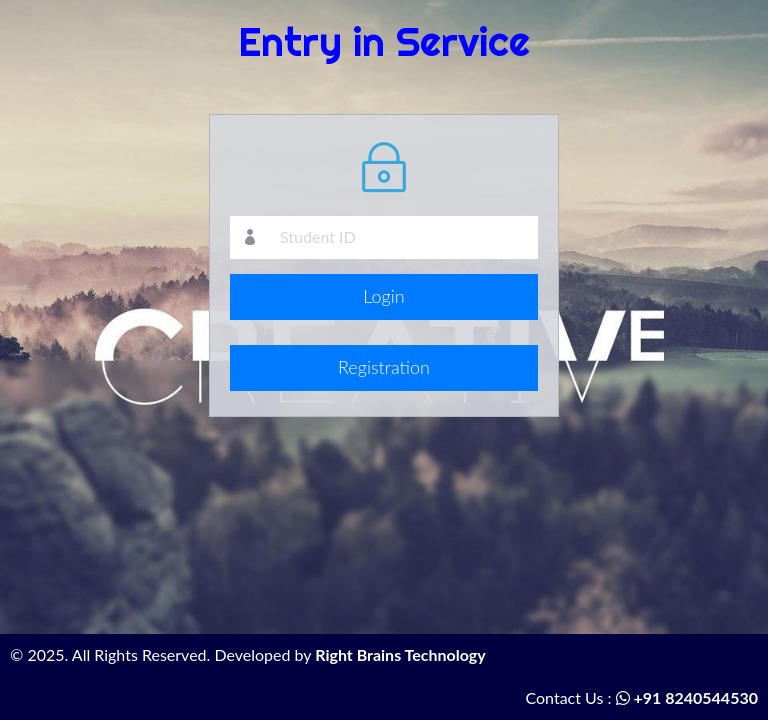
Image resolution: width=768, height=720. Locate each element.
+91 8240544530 (687, 697)
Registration (384, 367)
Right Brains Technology (400, 654)
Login (383, 296)
